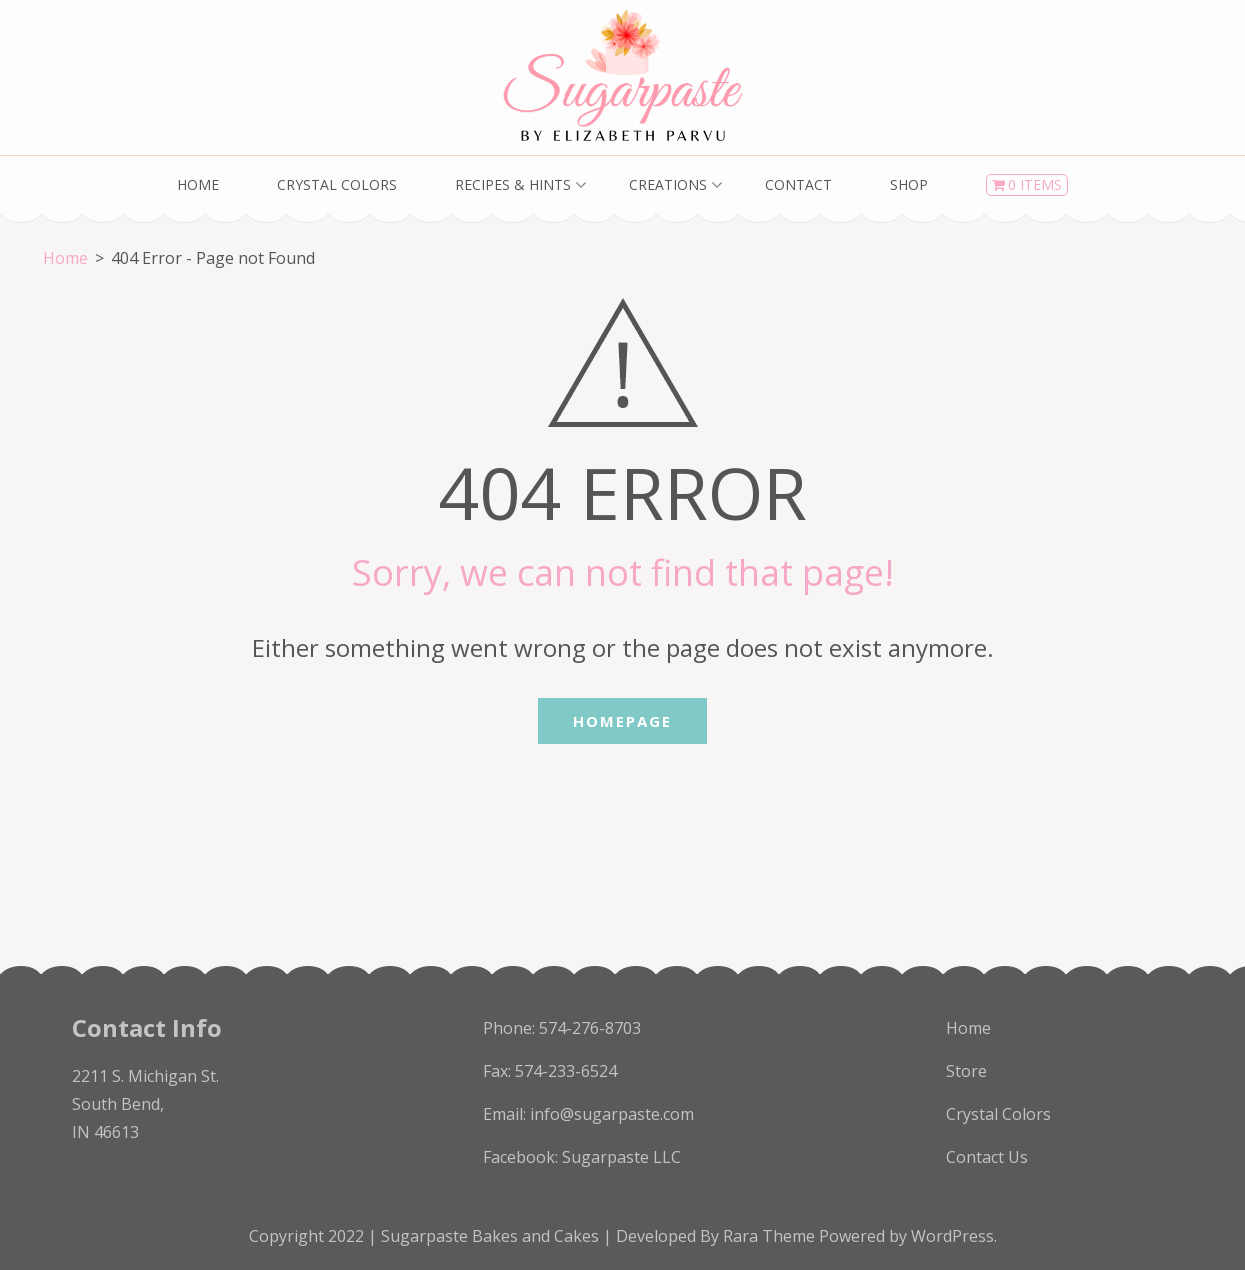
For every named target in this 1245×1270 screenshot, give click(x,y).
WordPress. (954, 1236)
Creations (668, 184)
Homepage (622, 721)
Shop (909, 184)
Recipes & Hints (513, 184)
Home (198, 184)
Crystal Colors (337, 184)
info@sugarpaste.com (612, 1114)
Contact (798, 184)
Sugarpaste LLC (621, 1157)
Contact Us (987, 1157)
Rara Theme (771, 1236)
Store (966, 1071)
